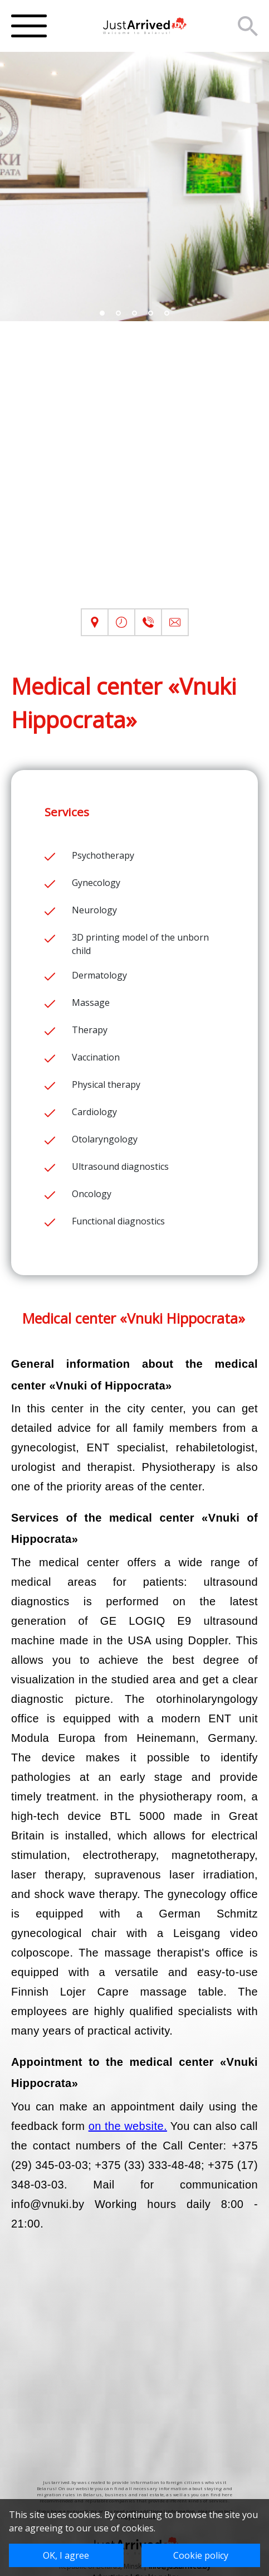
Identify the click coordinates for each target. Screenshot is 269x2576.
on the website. (128, 2126)
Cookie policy (200, 2555)
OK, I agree (66, 2555)
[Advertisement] (134, 473)
